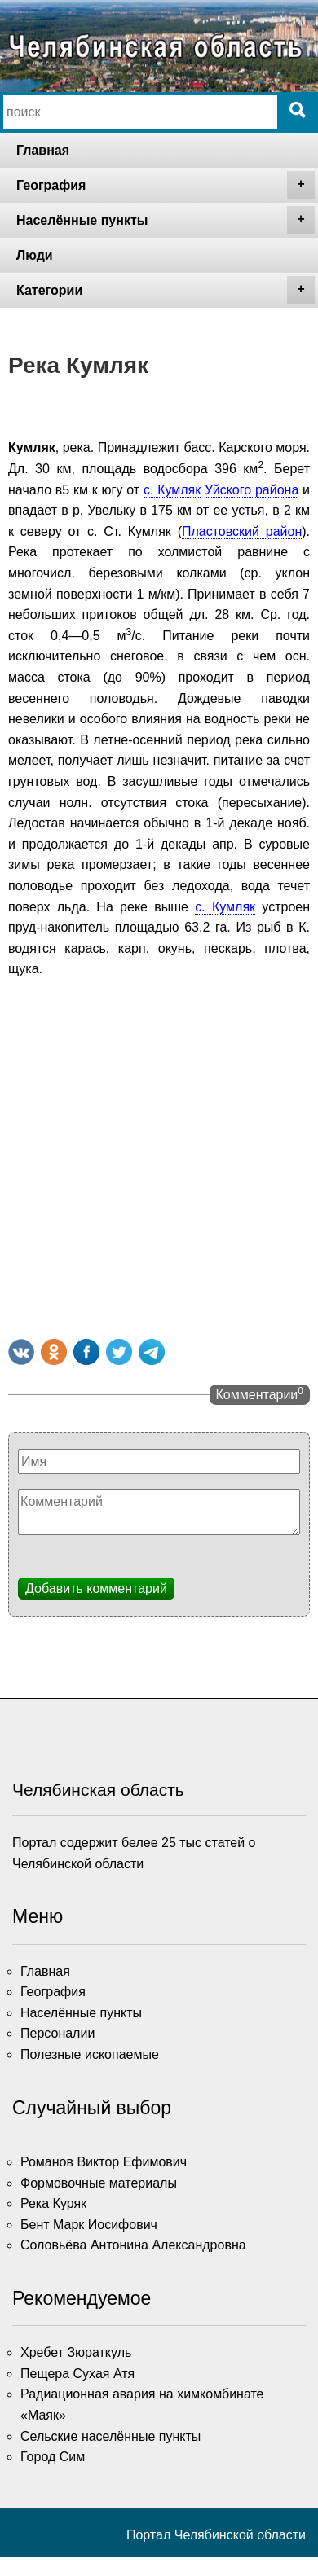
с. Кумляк (172, 490)
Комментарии (259, 1393)
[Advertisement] (153, 1155)
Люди (34, 255)
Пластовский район (242, 531)
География (165, 185)
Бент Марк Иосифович (88, 2225)
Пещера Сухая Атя (77, 2374)
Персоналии (57, 2033)
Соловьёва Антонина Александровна (133, 2245)
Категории (165, 290)
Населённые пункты (165, 220)
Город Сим (52, 2457)
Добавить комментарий (96, 1588)
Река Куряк (53, 2203)
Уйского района (251, 490)
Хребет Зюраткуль (75, 2352)
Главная (42, 150)
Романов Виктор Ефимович (103, 2162)
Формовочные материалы (98, 2183)
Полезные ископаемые (89, 2054)
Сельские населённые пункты (110, 2436)
